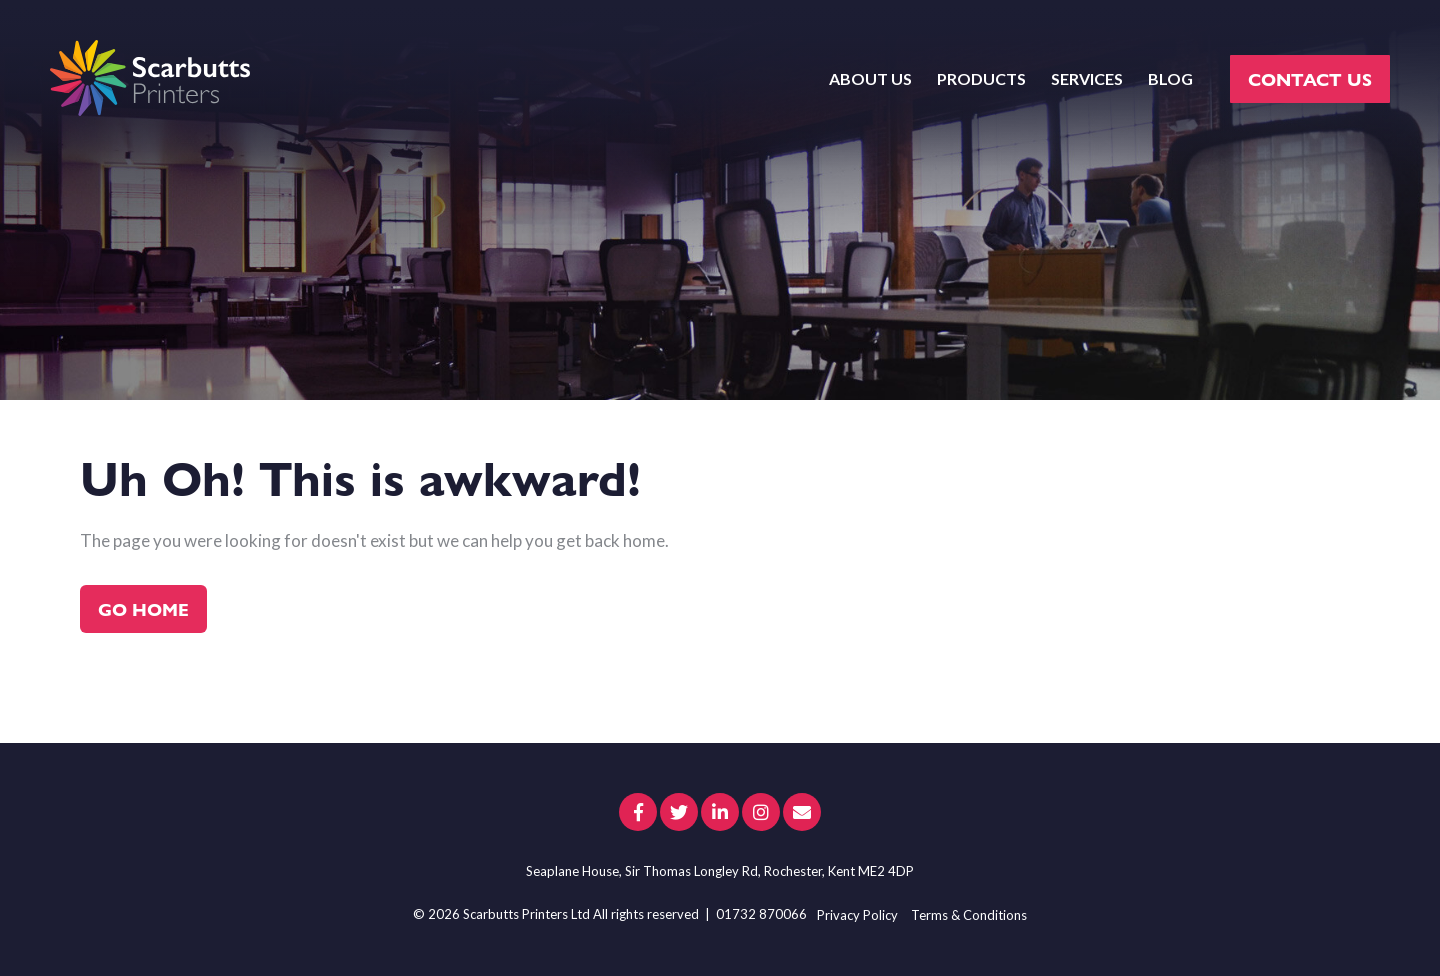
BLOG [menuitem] (1170, 78)
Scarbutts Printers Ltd (526, 914)
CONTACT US (1310, 78)
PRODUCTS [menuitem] (981, 78)
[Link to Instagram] (761, 812)
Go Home (143, 608)
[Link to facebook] (638, 812)
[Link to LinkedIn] (720, 812)
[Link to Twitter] (679, 812)
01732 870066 (761, 914)
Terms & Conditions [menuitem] (969, 915)
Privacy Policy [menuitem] (857, 915)
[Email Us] (802, 812)
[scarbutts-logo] (150, 79)
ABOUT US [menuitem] (870, 78)
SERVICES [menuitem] (1087, 78)
